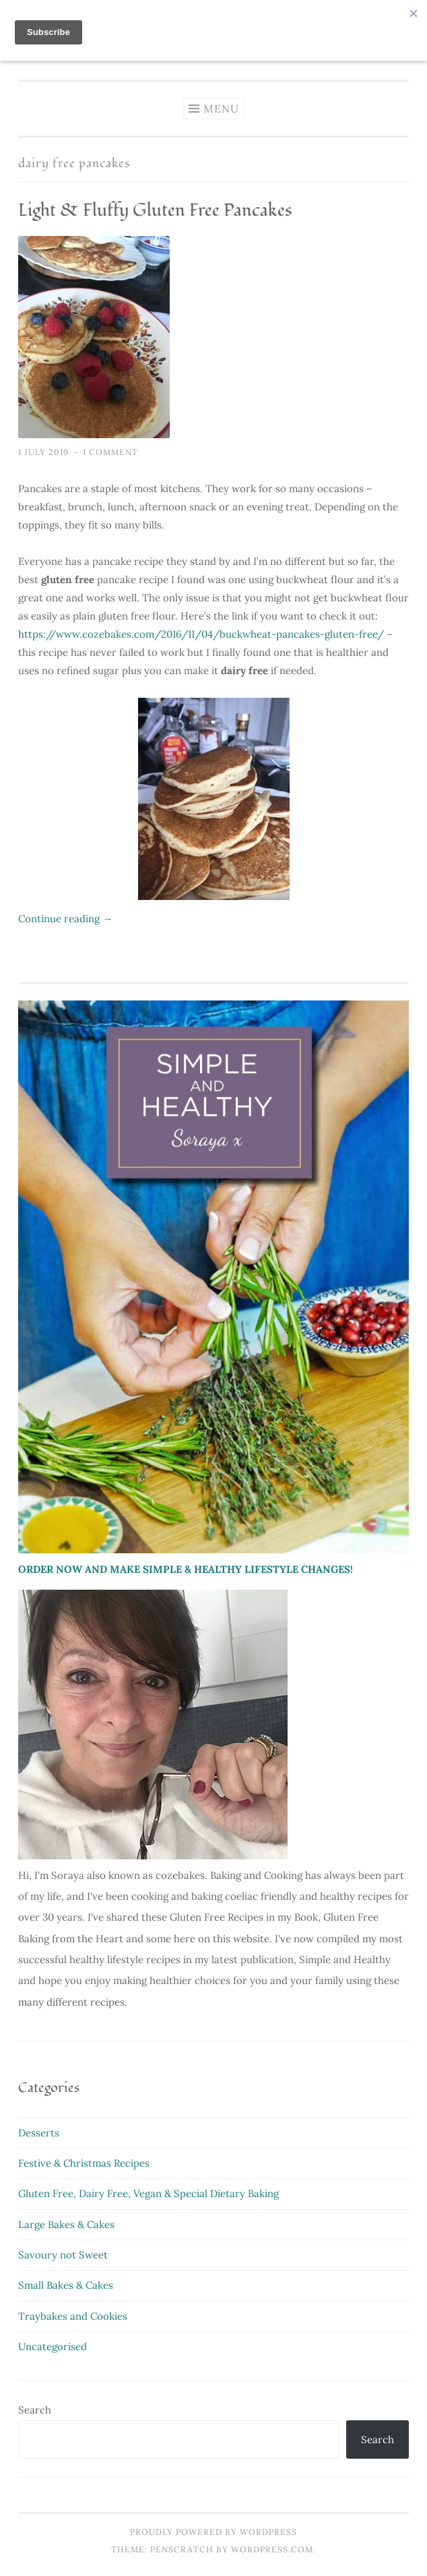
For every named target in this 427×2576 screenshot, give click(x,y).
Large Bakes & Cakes (66, 2224)
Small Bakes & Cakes (65, 2285)
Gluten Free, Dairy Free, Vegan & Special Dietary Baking (148, 2193)
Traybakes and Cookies (72, 2316)
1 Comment (110, 452)
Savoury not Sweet (63, 2254)
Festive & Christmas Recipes (84, 2163)
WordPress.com (272, 2549)
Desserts (38, 2132)
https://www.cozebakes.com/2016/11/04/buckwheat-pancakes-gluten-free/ (201, 634)
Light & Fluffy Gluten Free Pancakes (155, 210)
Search (34, 2409)
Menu (221, 108)
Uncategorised (52, 2346)
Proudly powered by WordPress (213, 2532)
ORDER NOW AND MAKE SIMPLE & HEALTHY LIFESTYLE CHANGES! (185, 1569)
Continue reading (65, 918)
